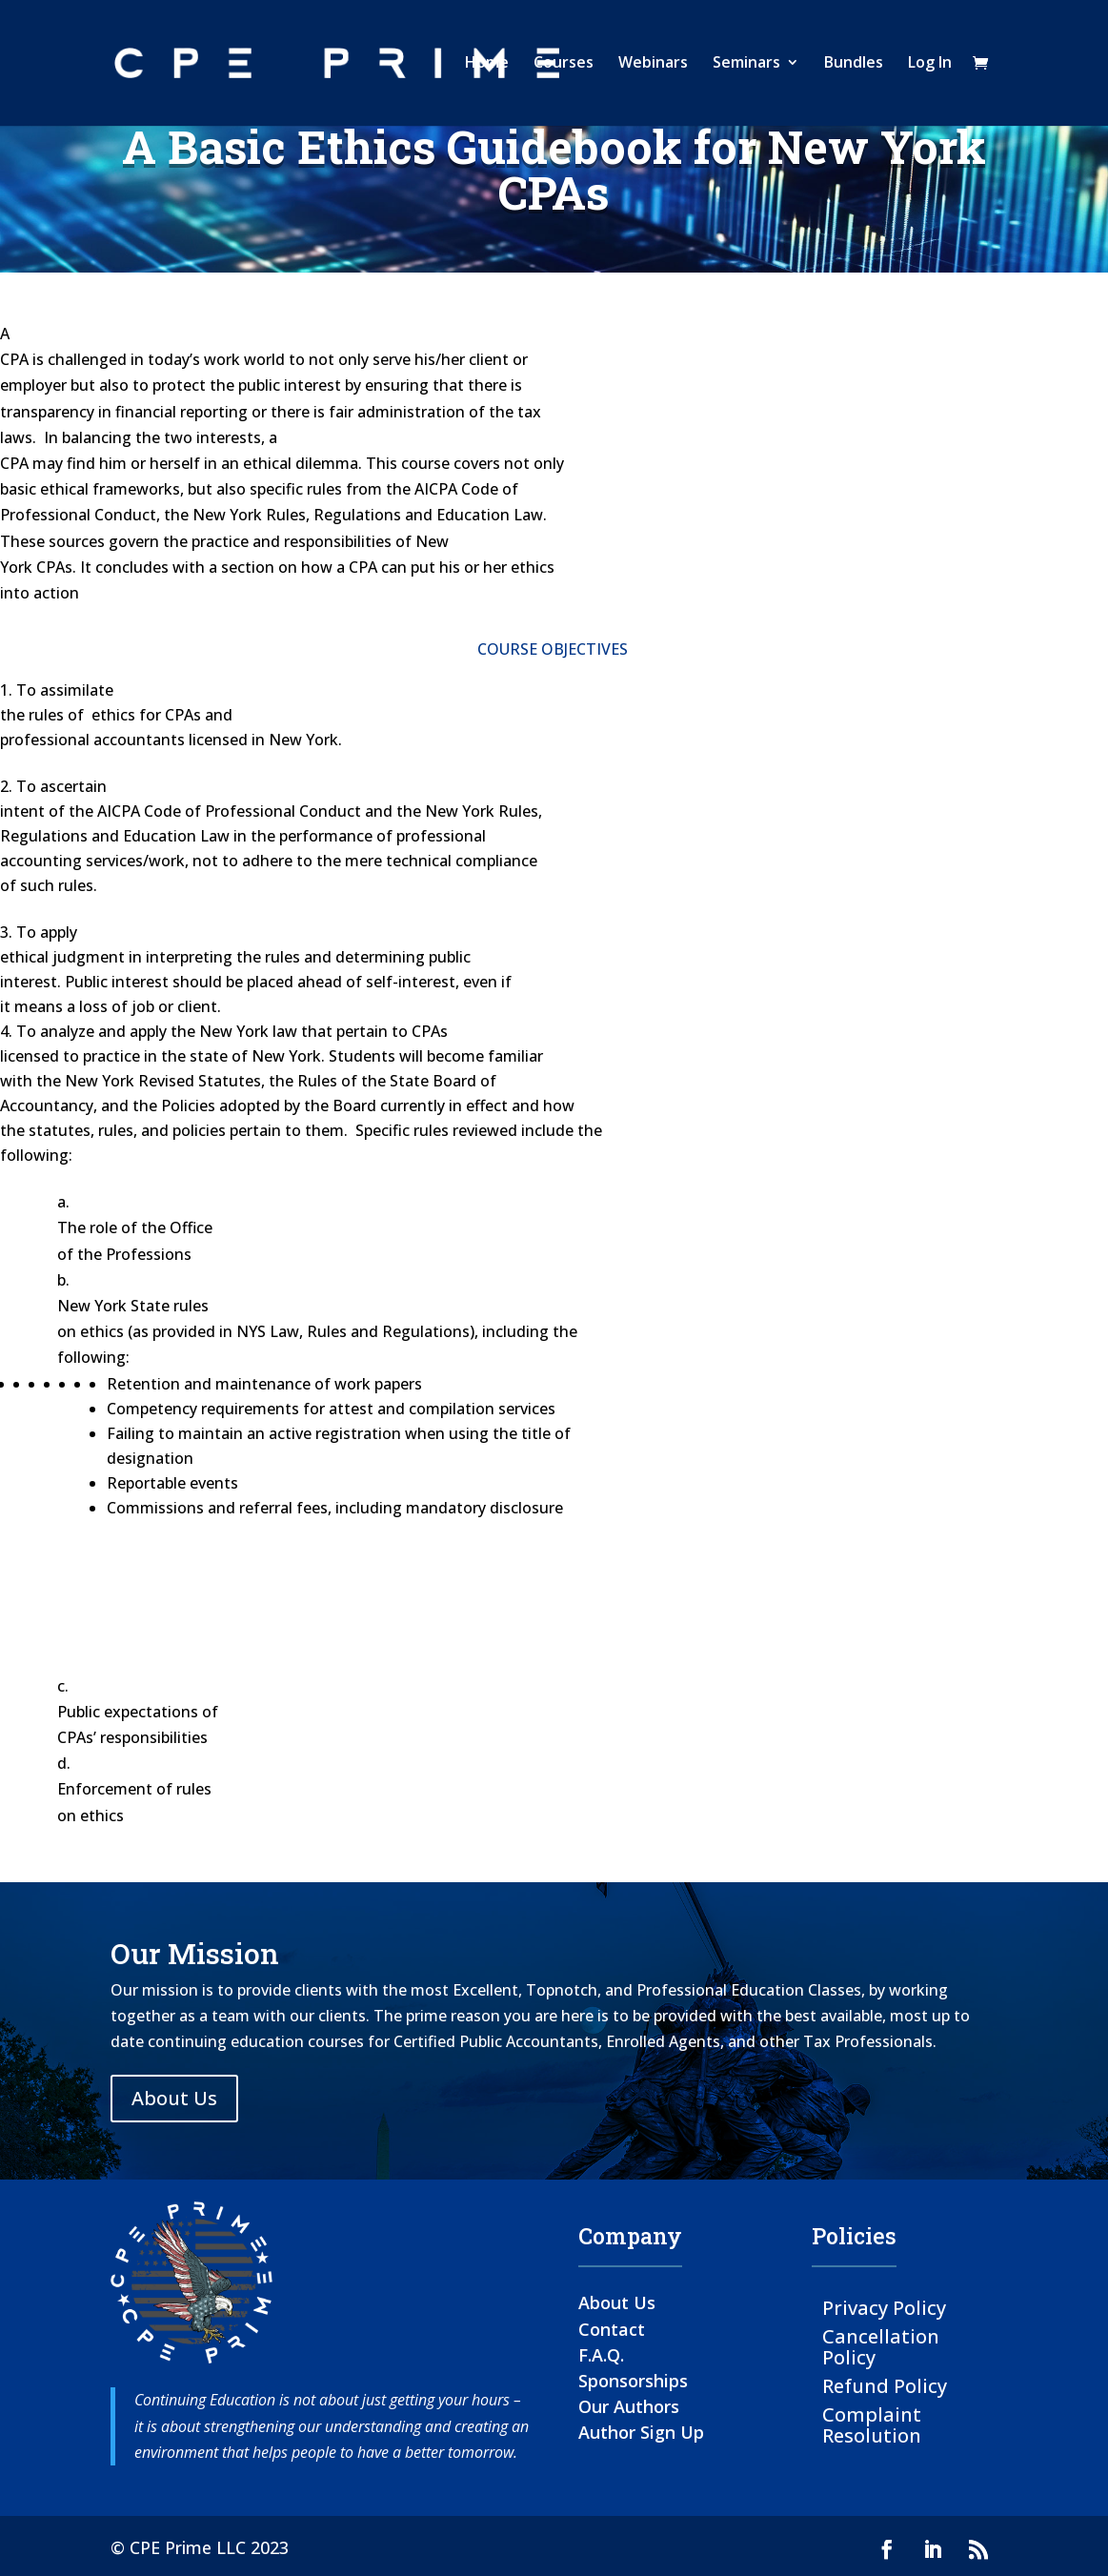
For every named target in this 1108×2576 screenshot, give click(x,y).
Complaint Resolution (871, 2424)
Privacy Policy (884, 2307)
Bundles (853, 65)
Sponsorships (633, 2380)
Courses (564, 65)
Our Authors (628, 2406)
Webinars (653, 65)
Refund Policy (884, 2385)
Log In (930, 65)
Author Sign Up (641, 2432)
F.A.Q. (601, 2354)
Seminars (746, 65)
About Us (174, 2098)
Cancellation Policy (880, 2345)
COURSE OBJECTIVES (552, 649)
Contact (611, 2329)
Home (487, 65)
